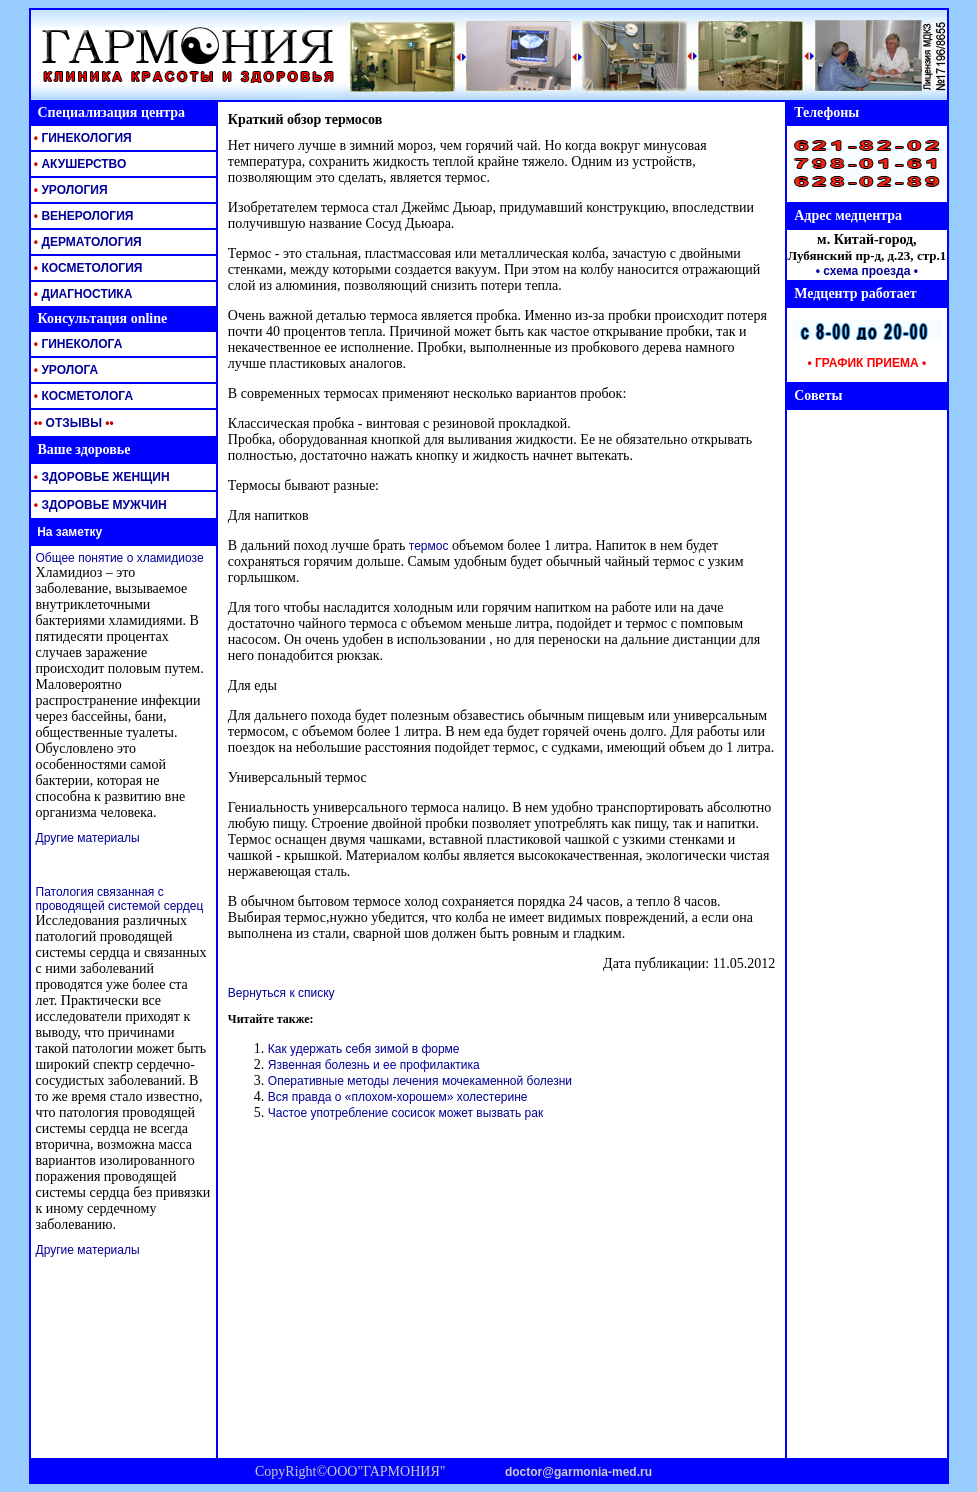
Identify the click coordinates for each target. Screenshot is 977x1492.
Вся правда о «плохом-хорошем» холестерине (398, 1097)
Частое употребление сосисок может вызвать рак (405, 1113)
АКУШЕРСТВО (79, 164)
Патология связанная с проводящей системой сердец (120, 899)
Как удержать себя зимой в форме (364, 1049)
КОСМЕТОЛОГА (82, 396)
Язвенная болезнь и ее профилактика (374, 1065)
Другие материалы (88, 838)
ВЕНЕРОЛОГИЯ (82, 216)
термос (429, 546)
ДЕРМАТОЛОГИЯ (86, 242)
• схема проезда (863, 271)
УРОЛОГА (65, 370)
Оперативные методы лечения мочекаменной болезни (420, 1081)
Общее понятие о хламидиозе (120, 558)
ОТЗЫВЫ (72, 423)
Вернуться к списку (281, 993)
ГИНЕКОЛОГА (77, 344)
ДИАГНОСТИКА (82, 294)
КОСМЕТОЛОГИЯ (87, 268)
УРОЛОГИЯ (69, 190)
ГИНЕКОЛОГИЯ (81, 138)
